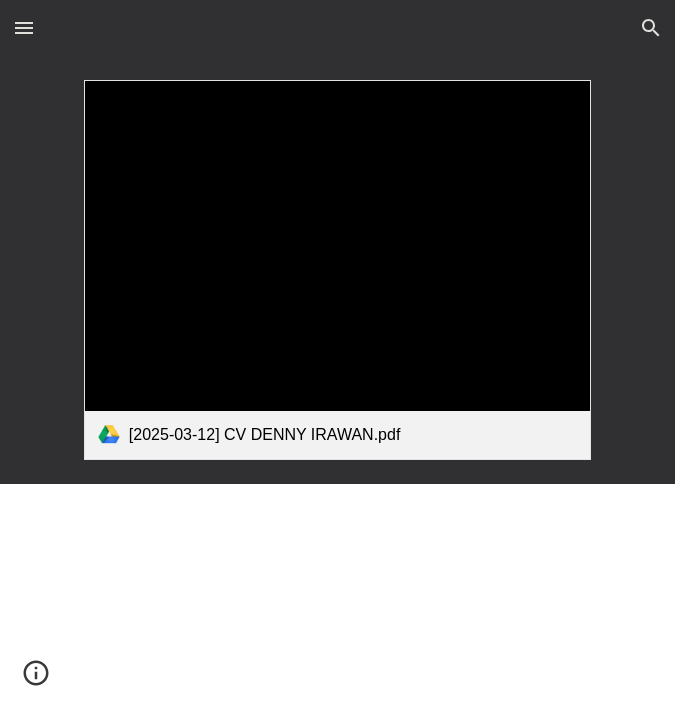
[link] (337, 270)
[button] (24, 27)
